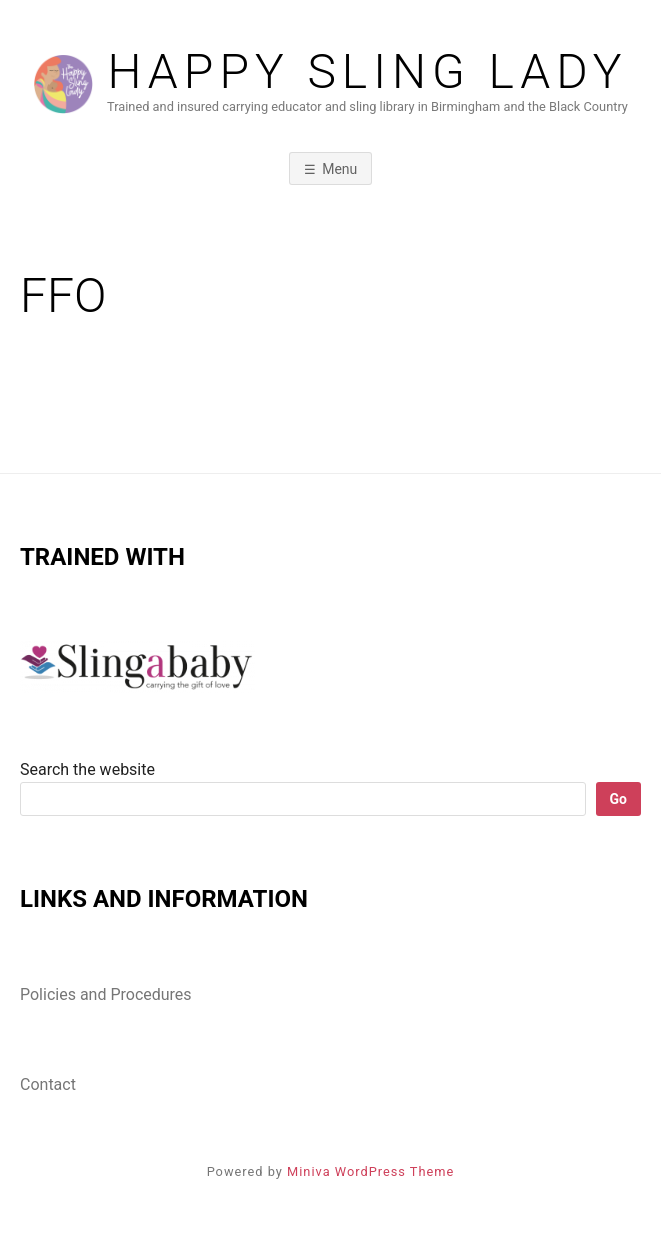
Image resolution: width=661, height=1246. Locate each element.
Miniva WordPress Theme (370, 1171)
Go (618, 799)
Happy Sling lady (367, 72)
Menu (339, 169)
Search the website (87, 769)
